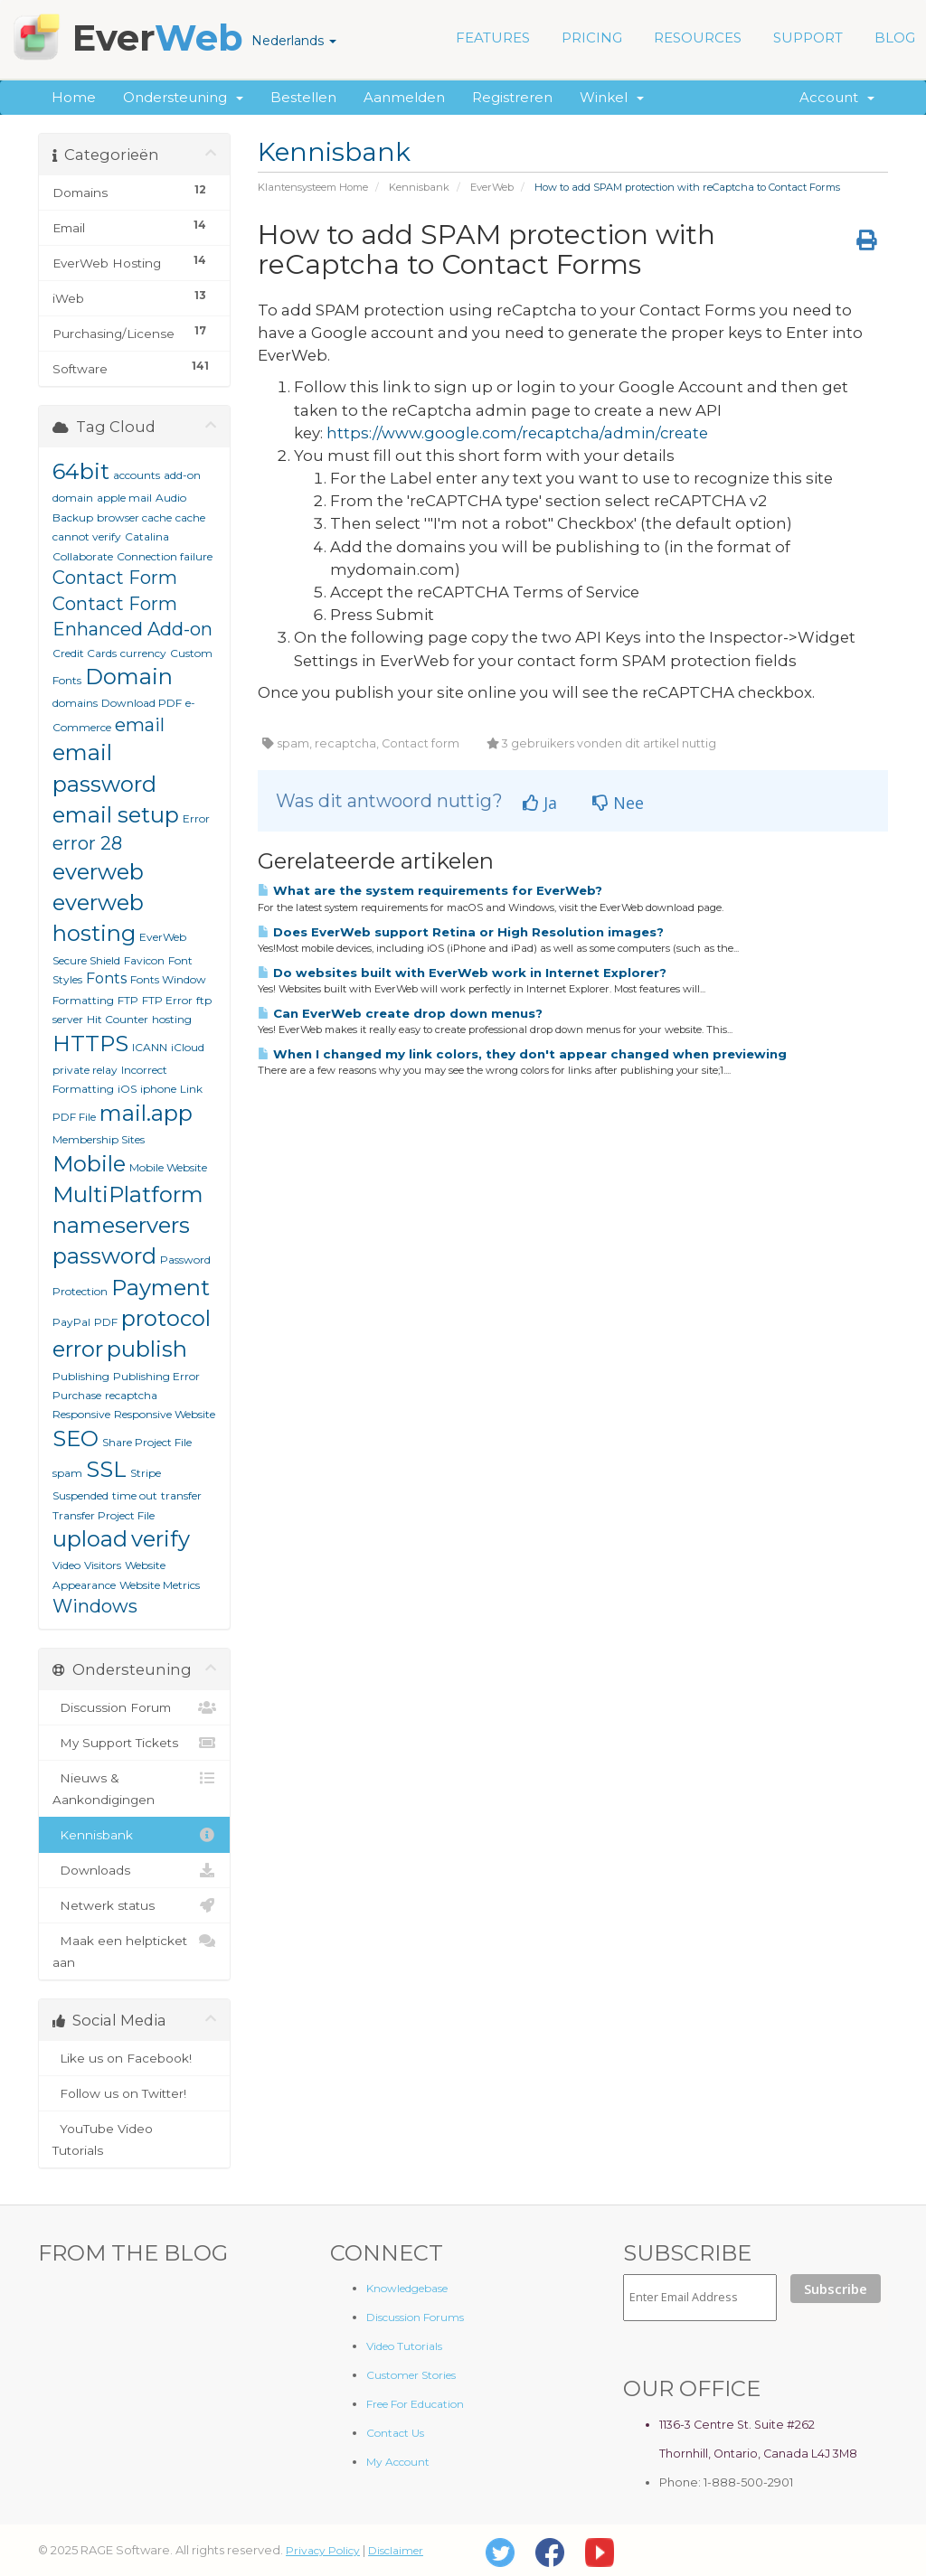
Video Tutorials (404, 2346)
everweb (98, 872)
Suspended (80, 1495)
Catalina (147, 536)
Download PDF (141, 703)
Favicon (144, 960)
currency (143, 653)
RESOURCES (698, 37)
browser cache (134, 517)
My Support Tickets (134, 1742)
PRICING (592, 37)
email (140, 725)
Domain (129, 676)
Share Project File (147, 1442)
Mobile (89, 1164)
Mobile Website (168, 1167)
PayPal (71, 1322)
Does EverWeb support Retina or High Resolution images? (461, 932)
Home (74, 97)
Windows (94, 1606)
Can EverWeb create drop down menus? (400, 1013)
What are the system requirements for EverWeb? (430, 890)
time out (134, 1495)
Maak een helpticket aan (134, 1950)
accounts (136, 475)
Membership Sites (98, 1139)
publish (147, 1349)
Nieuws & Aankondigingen (134, 1787)
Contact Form (114, 577)
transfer (181, 1495)
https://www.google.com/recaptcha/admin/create (517, 433)
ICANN (149, 1047)
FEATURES (493, 37)
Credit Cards (84, 653)
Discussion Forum (134, 1707)
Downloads (134, 1870)
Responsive (81, 1414)
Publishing (80, 1376)
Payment (160, 1287)
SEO (75, 1438)
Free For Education (415, 2404)
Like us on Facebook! (134, 2058)
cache (190, 517)
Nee (618, 802)
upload (90, 1539)
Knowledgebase (407, 2288)
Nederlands (293, 41)
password (104, 1256)
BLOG (894, 37)
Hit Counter (117, 1019)
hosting (172, 1019)
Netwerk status (134, 1905)
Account (836, 97)
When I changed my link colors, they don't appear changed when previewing (522, 1054)
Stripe (145, 1473)
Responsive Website (164, 1414)
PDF (106, 1322)
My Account (398, 2461)
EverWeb (492, 187)
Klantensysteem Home (313, 187)
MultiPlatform (127, 1194)
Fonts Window (168, 979)
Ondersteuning (183, 97)
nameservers (121, 1225)
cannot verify (86, 536)
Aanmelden (404, 97)
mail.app (146, 1113)
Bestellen (303, 97)
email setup (115, 815)
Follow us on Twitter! (134, 2093)
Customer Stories (411, 2375)
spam (67, 1473)
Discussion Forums (415, 2317)
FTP (128, 1000)
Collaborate (82, 556)
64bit (80, 471)
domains (75, 703)
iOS (127, 1088)
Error (196, 818)
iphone (158, 1088)
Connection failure (165, 556)
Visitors (102, 1565)
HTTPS (90, 1043)
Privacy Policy (323, 2550)
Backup (72, 517)
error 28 (87, 843)
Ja (540, 802)
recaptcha (131, 1395)
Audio (171, 497)
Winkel (612, 97)
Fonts (106, 978)
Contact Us (395, 2433)
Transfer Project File (103, 1515)
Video (66, 1565)
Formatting (83, 1000)
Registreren (512, 97)
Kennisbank (419, 187)
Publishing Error (156, 1376)
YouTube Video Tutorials (134, 2138)
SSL (106, 1469)
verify (160, 1539)
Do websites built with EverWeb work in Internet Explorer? (462, 972)
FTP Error (167, 1000)
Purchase (76, 1395)
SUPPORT (808, 37)
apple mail (124, 497)
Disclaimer (395, 2550)
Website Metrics (159, 1585)
